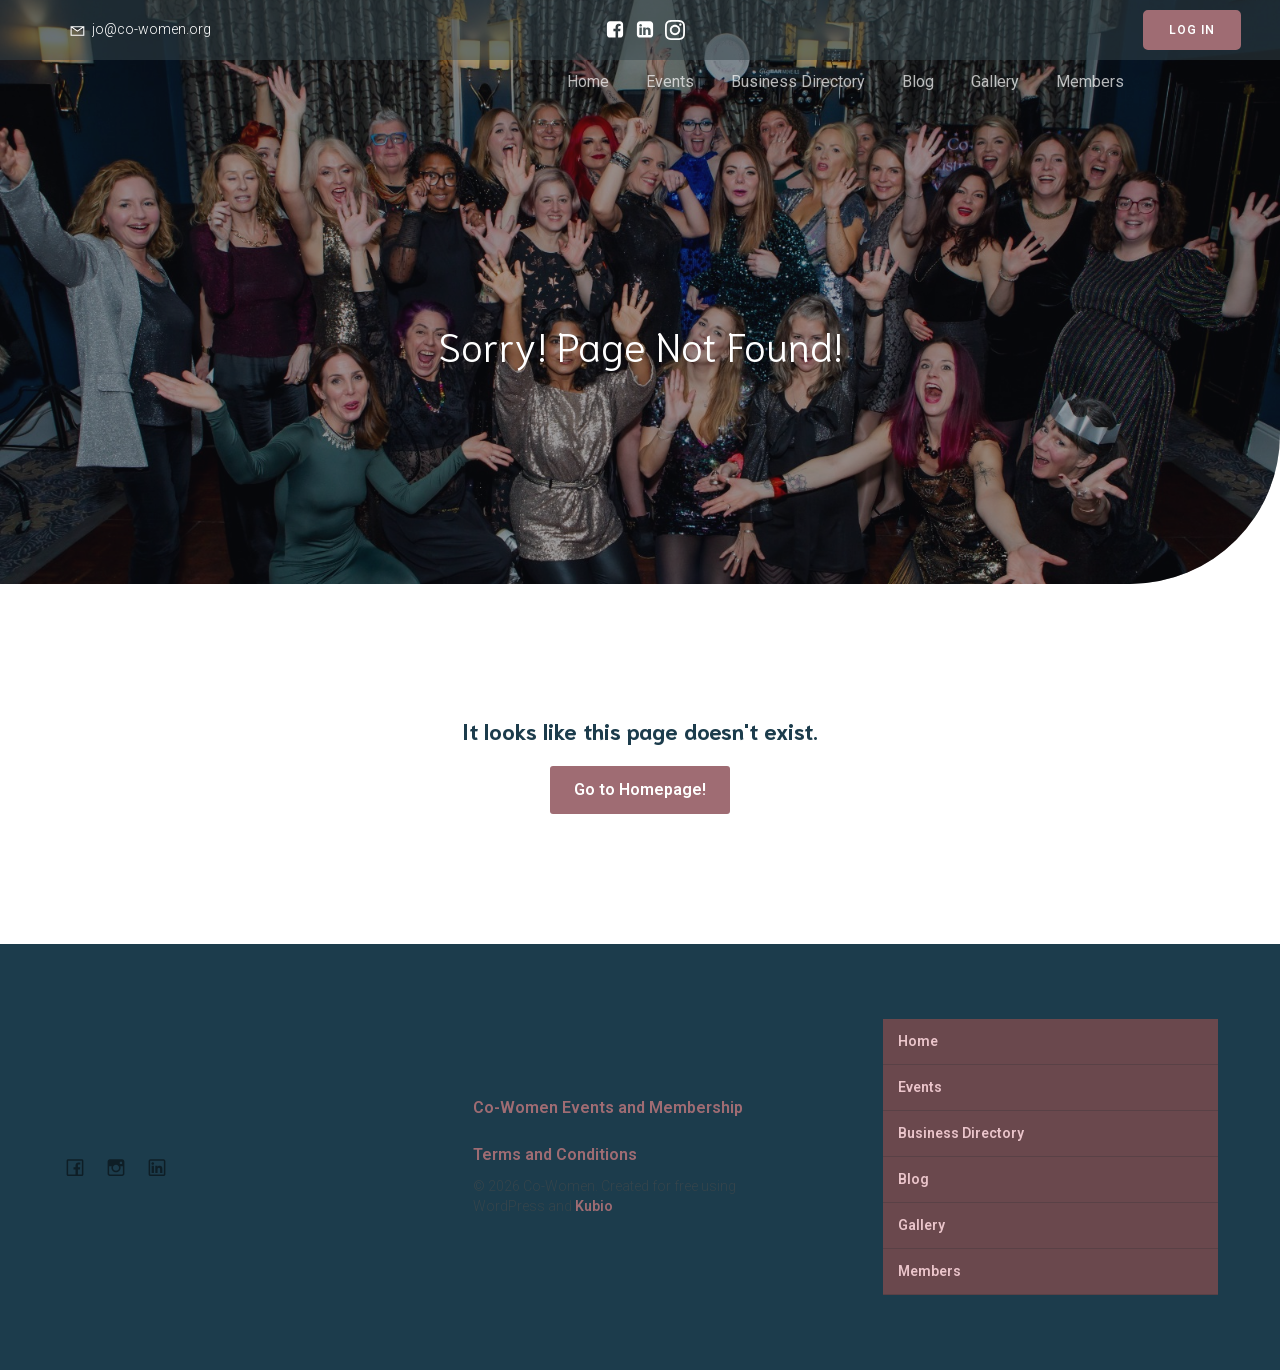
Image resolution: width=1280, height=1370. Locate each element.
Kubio (594, 1206)
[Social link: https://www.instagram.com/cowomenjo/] (670, 30)
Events (670, 81)
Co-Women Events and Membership (608, 1107)
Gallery (995, 81)
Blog (918, 81)
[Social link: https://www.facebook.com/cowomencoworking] (610, 30)
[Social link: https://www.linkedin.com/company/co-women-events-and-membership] (164, 1167)
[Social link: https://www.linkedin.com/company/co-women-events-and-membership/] (640, 30)
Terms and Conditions (555, 1154)
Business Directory (798, 81)
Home (588, 81)
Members (1090, 81)
